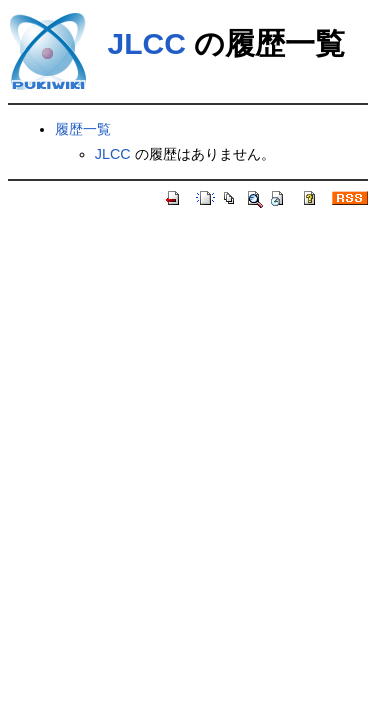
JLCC (147, 43)
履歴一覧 (83, 129)
